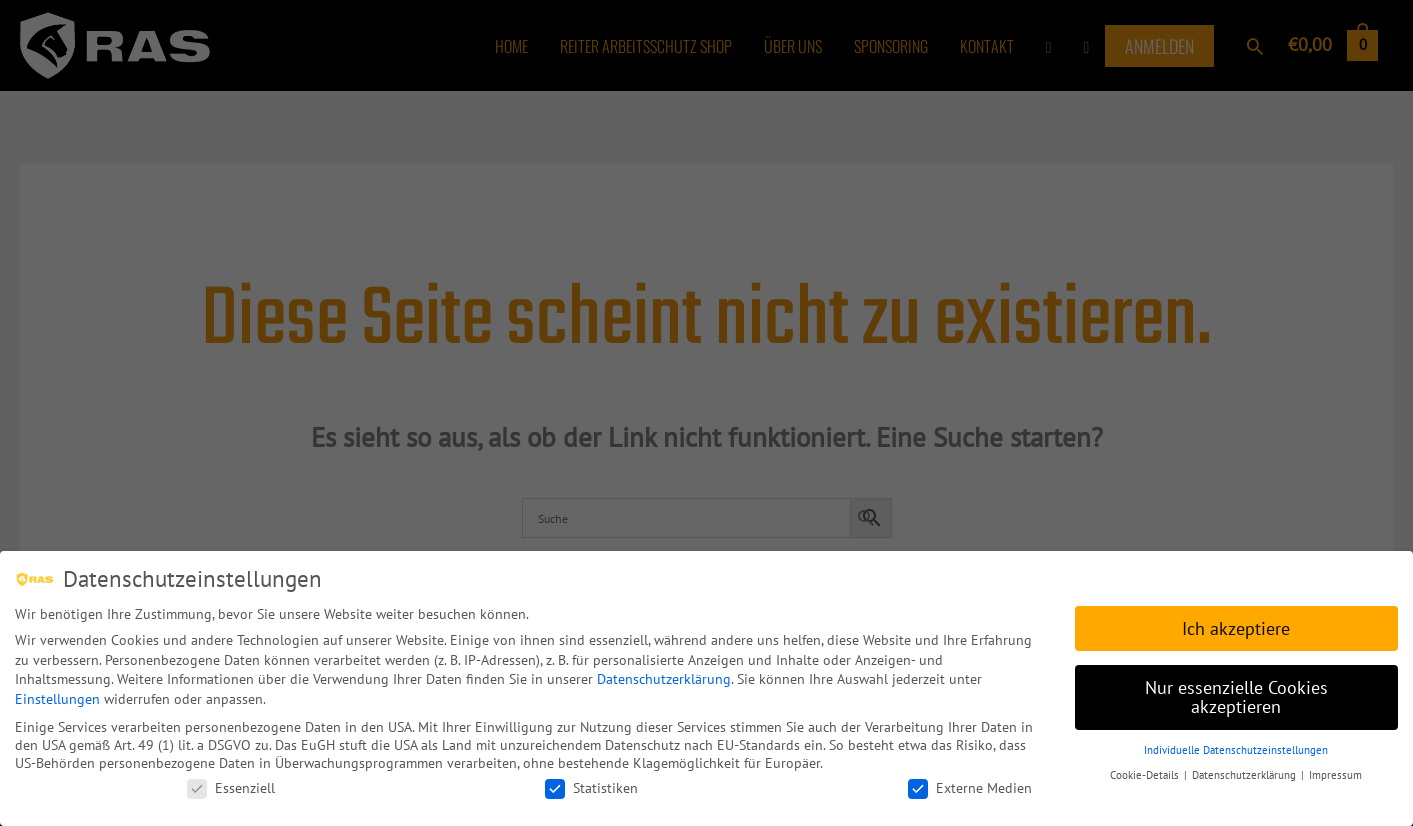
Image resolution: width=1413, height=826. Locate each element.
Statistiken (591, 786)
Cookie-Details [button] (1146, 773)
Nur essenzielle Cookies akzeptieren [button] (1236, 695)
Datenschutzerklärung (664, 677)
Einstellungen (57, 697)
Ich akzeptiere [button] (1236, 626)
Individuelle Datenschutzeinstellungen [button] (1236, 748)
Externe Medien (970, 786)
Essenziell (231, 786)
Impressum (1335, 773)
